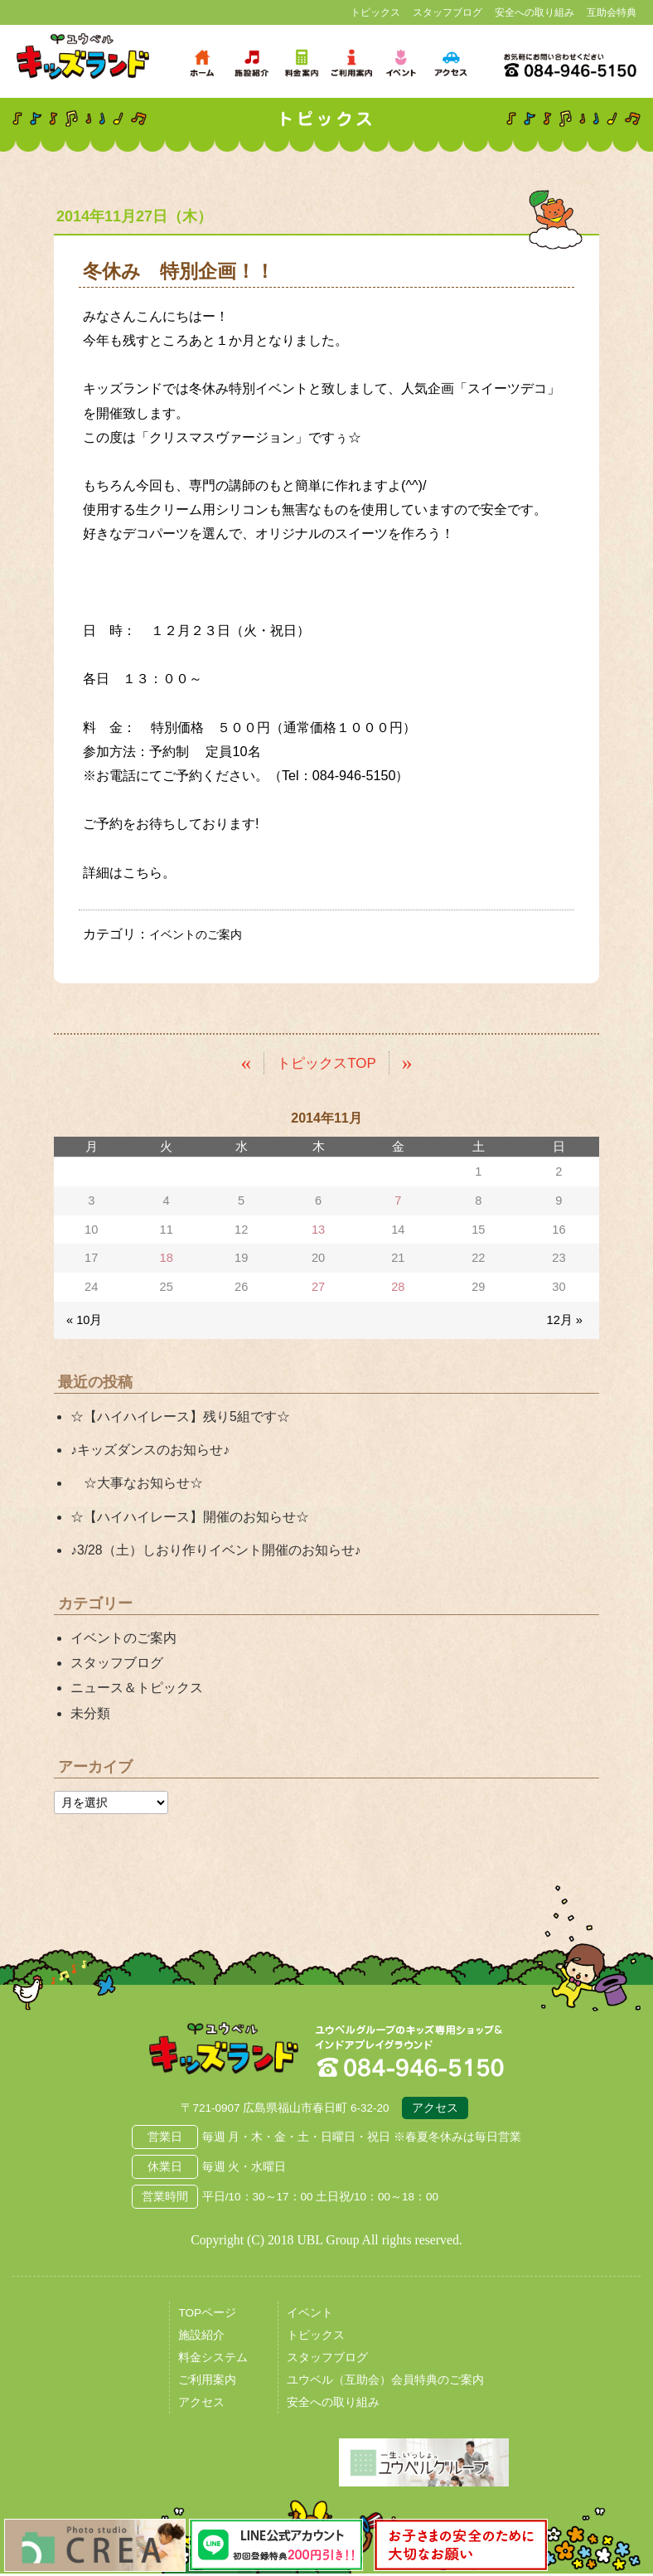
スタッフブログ (447, 12)
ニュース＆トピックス (136, 1688)
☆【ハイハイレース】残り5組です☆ (180, 1416)
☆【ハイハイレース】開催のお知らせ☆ (189, 1516)
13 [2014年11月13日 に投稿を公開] (318, 1228)
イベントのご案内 (202, 934)
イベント (310, 2316)
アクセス (435, 2111)
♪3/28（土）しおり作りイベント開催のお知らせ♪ (215, 1549)
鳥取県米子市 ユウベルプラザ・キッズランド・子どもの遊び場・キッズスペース (83, 56)
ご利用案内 (207, 2383)
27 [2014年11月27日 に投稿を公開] (318, 1286)
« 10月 (84, 1319)
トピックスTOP (327, 1062)
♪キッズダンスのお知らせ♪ (150, 1450)
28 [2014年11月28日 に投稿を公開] (397, 1286)
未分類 (90, 1712)
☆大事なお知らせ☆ (136, 1483)
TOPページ (207, 2316)
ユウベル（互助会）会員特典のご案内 (385, 2383)
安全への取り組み (534, 12)
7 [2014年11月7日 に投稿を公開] (397, 1200)
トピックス (375, 12)
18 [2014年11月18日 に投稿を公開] (166, 1257)
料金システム (213, 2361)
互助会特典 (611, 12)
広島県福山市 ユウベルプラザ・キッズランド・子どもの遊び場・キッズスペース (223, 2052)
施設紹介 (201, 2338)
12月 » (565, 1319)
